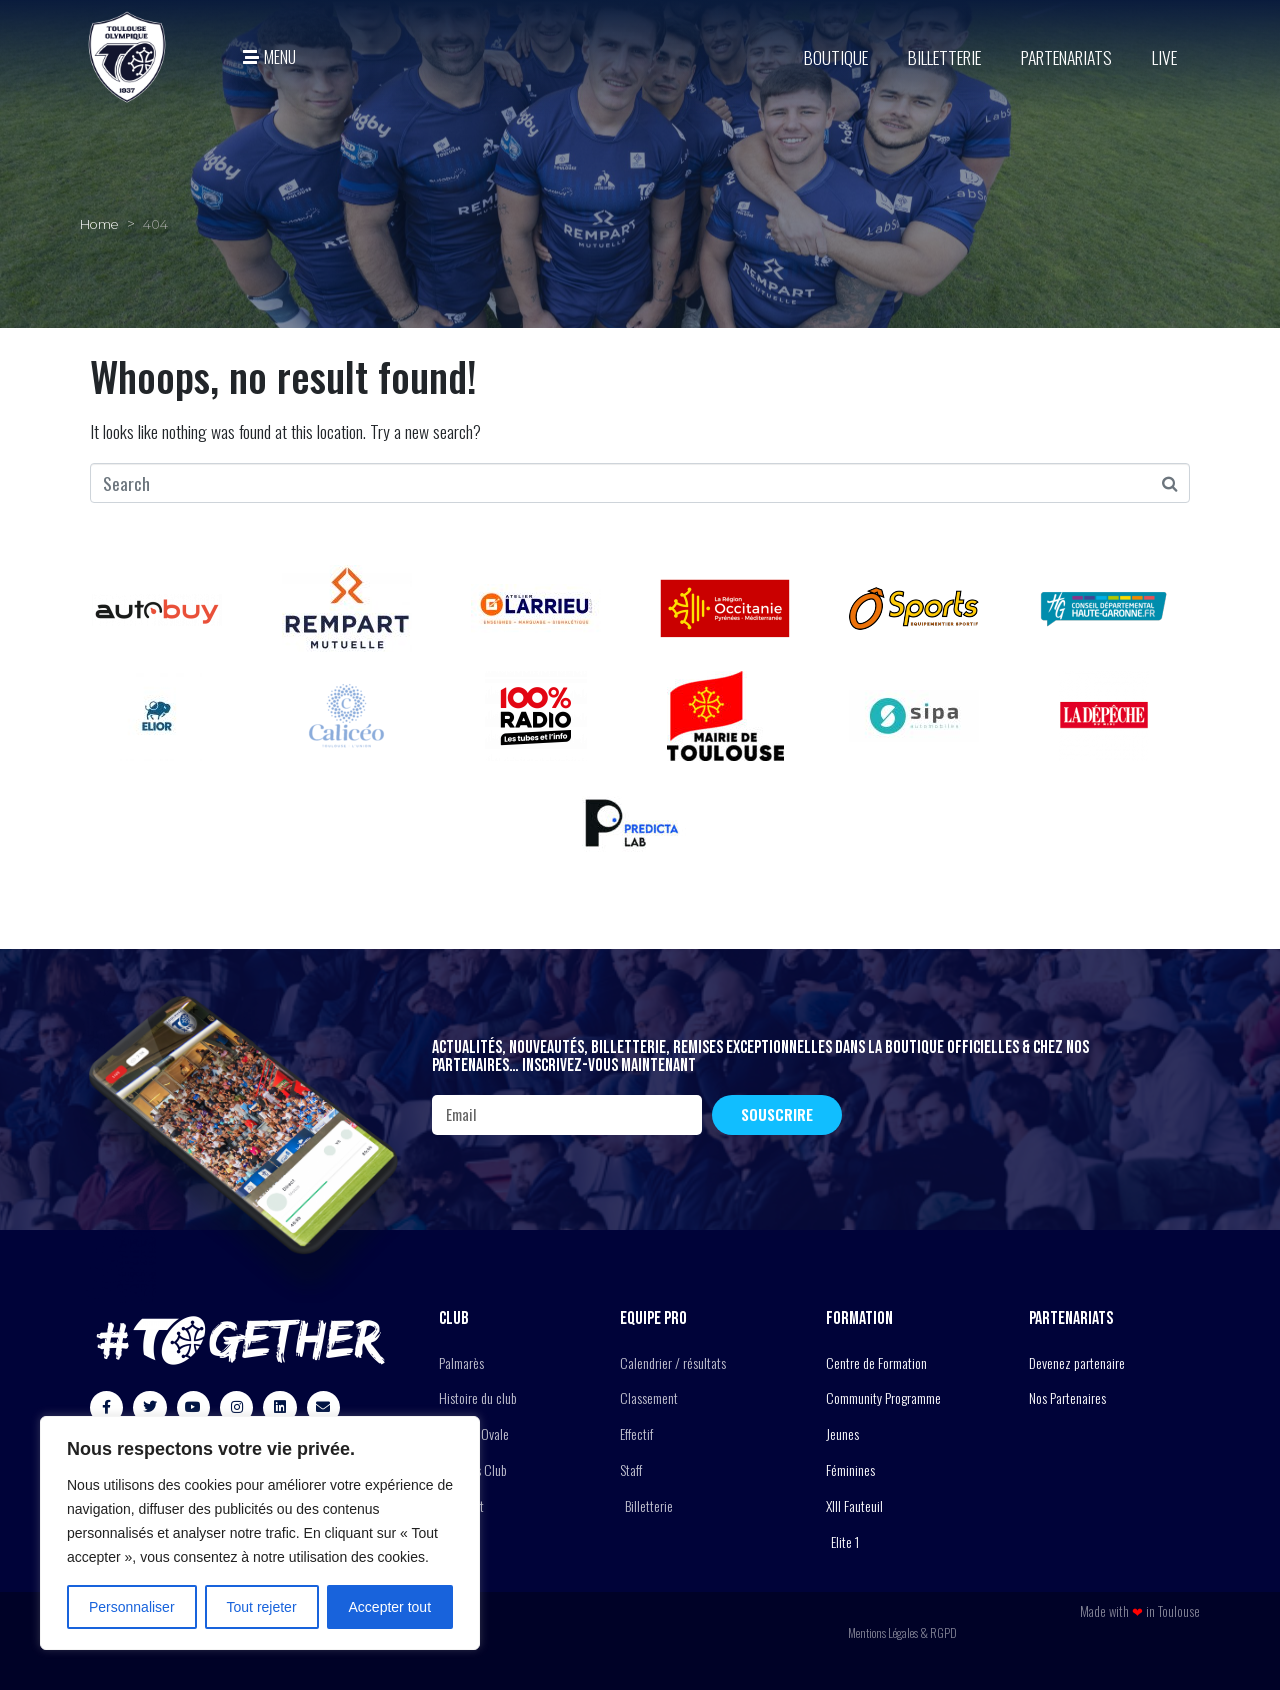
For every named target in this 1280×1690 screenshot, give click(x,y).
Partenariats (1066, 57)
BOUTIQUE (836, 57)
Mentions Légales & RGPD (902, 1632)
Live (1164, 57)
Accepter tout (390, 1607)
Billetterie (944, 57)
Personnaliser (132, 1607)
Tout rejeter (262, 1607)
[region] (260, 1533)
